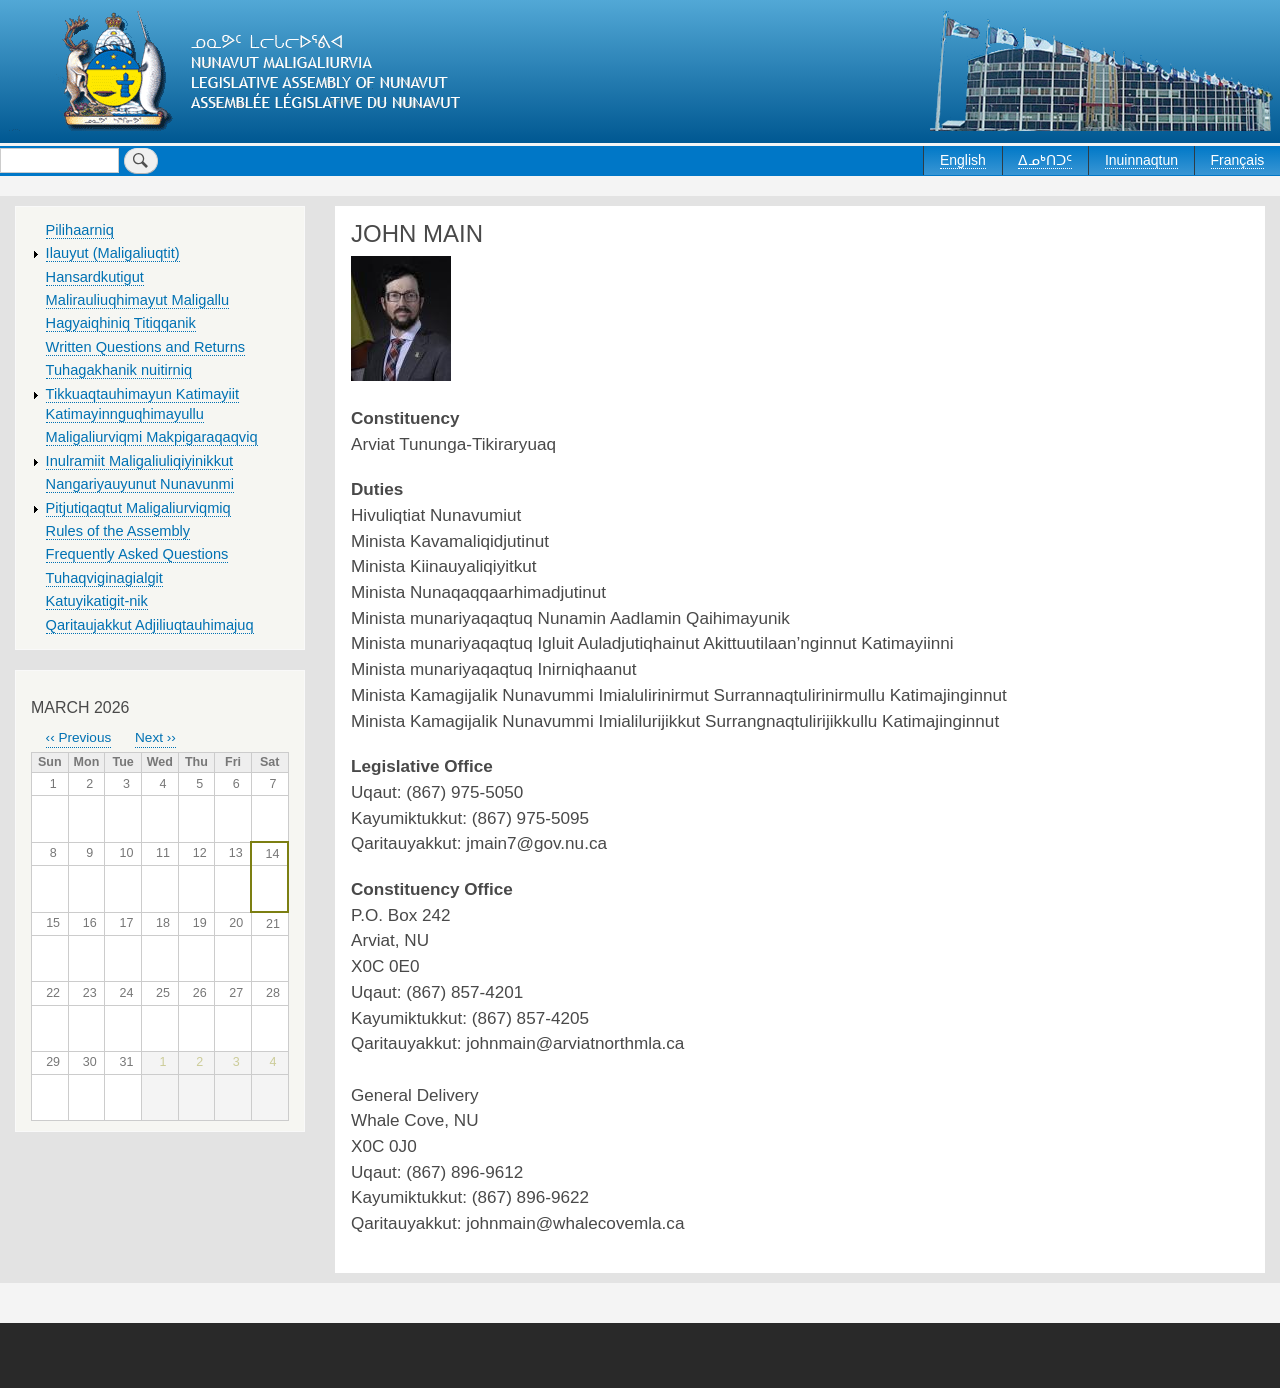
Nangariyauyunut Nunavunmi (140, 484)
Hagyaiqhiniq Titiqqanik (121, 323)
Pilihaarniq (80, 230)
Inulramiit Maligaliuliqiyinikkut (140, 461)
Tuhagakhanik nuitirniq (119, 370)
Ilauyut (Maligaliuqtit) (113, 253)
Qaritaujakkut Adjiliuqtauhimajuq (150, 625)
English (963, 160)
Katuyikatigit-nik (97, 601)
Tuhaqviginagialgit (104, 578)
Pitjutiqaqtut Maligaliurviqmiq (138, 508)
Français (1238, 160)
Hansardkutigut (95, 277)
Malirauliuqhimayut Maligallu (138, 300)
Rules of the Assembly (118, 531)
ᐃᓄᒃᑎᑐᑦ (1045, 160)
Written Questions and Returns (146, 347)
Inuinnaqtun (1141, 160)
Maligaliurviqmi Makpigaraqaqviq (152, 437)
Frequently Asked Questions (137, 554)
